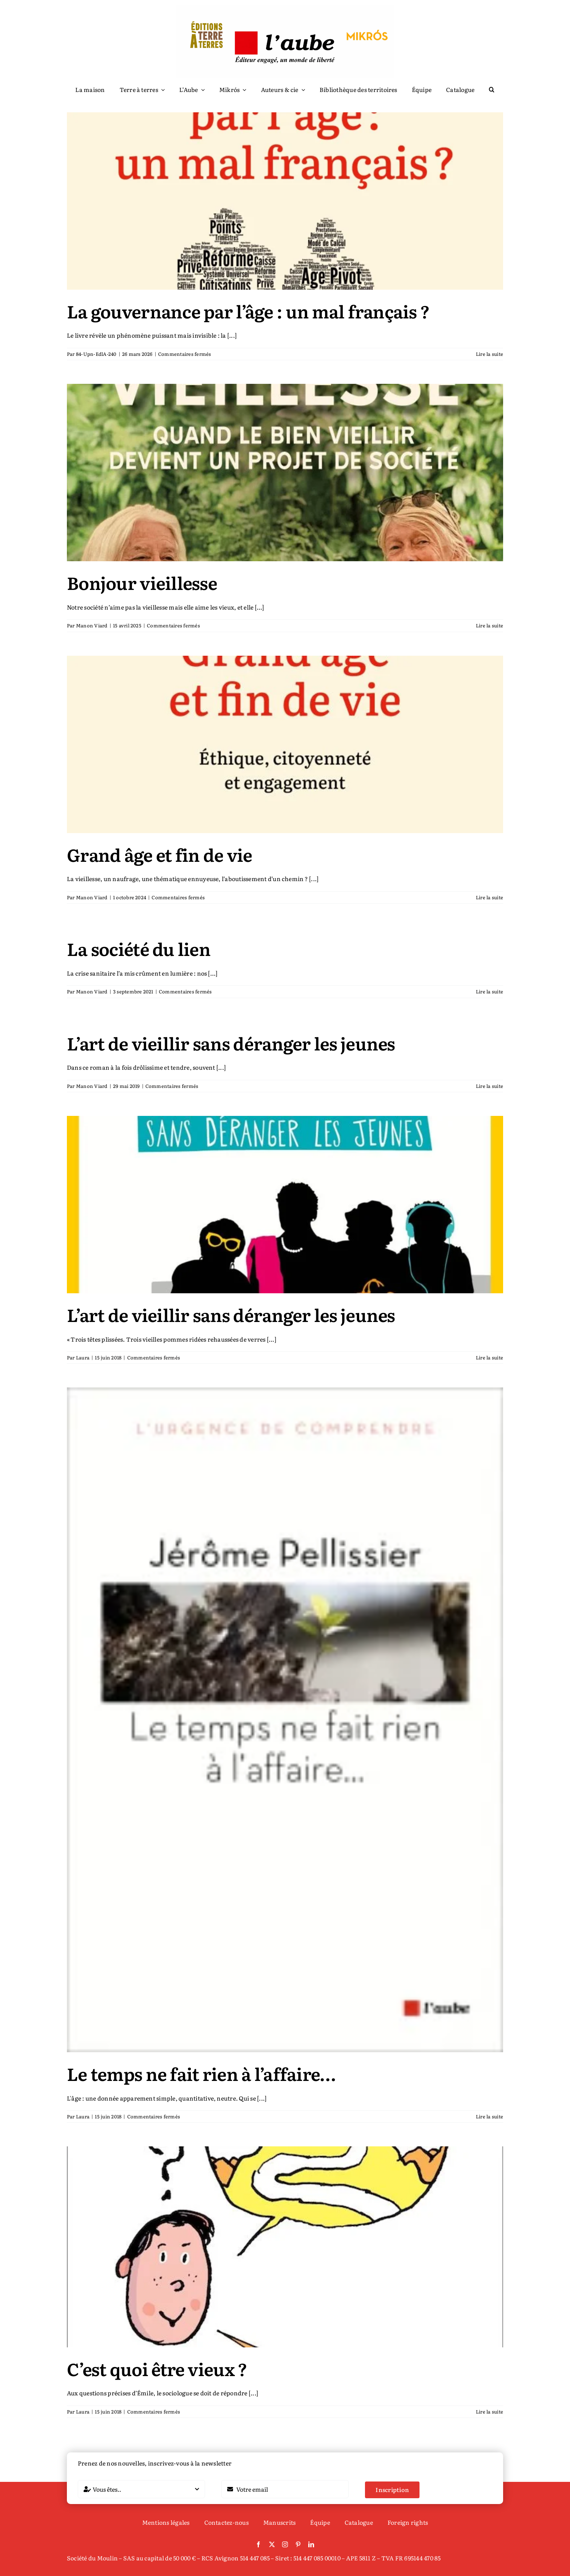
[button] (491, 89)
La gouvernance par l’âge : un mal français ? (248, 311)
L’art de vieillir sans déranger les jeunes (231, 1043)
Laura (82, 1357)
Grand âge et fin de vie (159, 854)
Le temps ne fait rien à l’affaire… (201, 2073)
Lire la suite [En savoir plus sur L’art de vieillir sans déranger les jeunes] (489, 1085)
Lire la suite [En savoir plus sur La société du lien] (489, 991)
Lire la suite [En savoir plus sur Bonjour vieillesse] (489, 625)
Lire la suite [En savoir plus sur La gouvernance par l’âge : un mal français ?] (489, 353)
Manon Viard (92, 625)
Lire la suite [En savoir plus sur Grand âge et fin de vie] (489, 897)
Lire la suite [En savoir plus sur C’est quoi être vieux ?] (489, 2411)
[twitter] (272, 2544)
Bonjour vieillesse (142, 582)
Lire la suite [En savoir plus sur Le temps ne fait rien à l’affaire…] (489, 2116)
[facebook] (258, 2544)
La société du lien (138, 948)
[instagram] (285, 2544)
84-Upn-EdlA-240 (96, 353)
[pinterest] (298, 2544)
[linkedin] (311, 2544)
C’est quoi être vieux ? (157, 2369)
